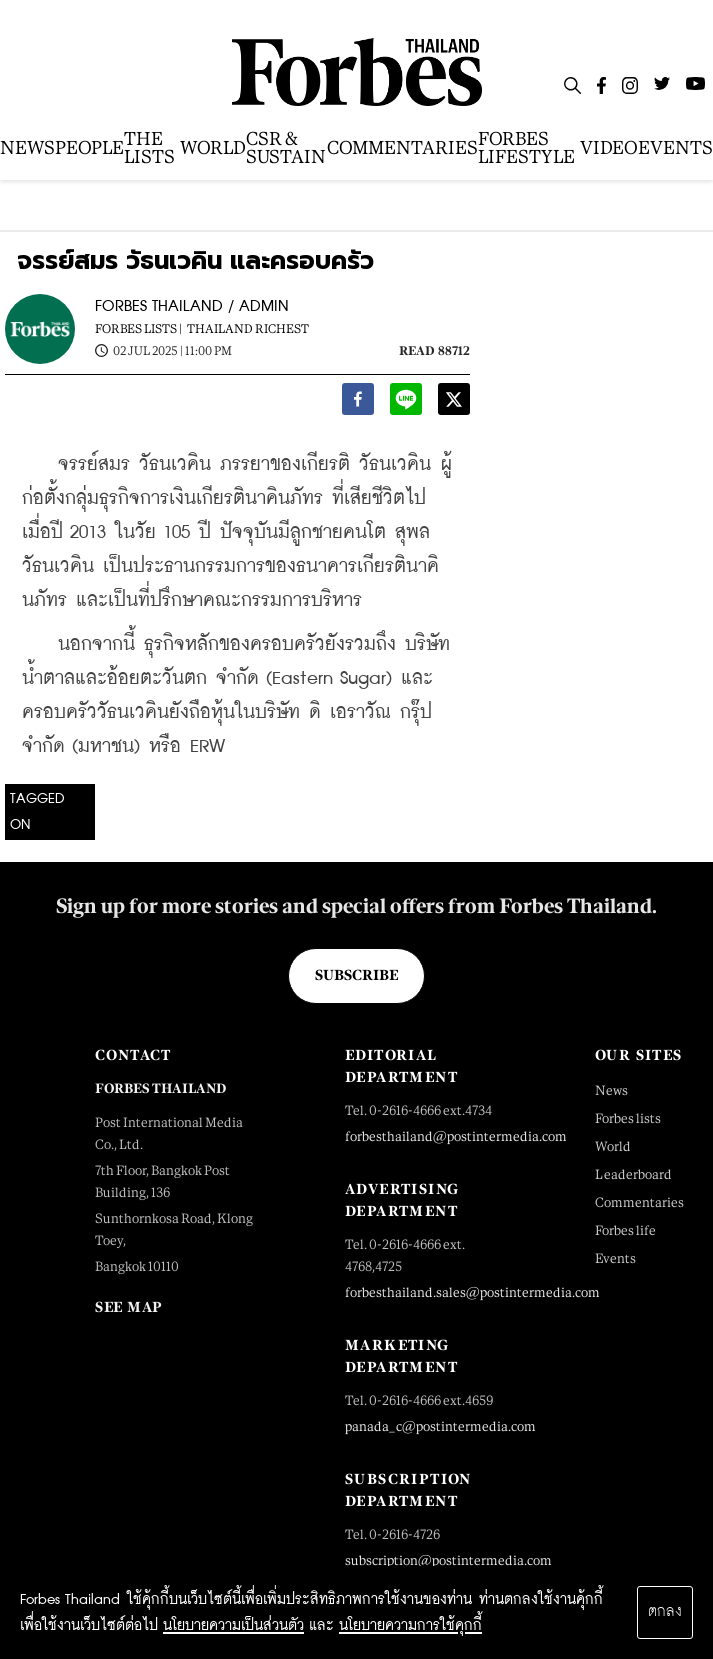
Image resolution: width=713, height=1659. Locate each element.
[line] (406, 403)
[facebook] (358, 403)
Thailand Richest (248, 329)
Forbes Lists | (138, 329)
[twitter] (454, 403)
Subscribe (356, 975)
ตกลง (665, 1612)
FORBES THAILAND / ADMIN (192, 306)
